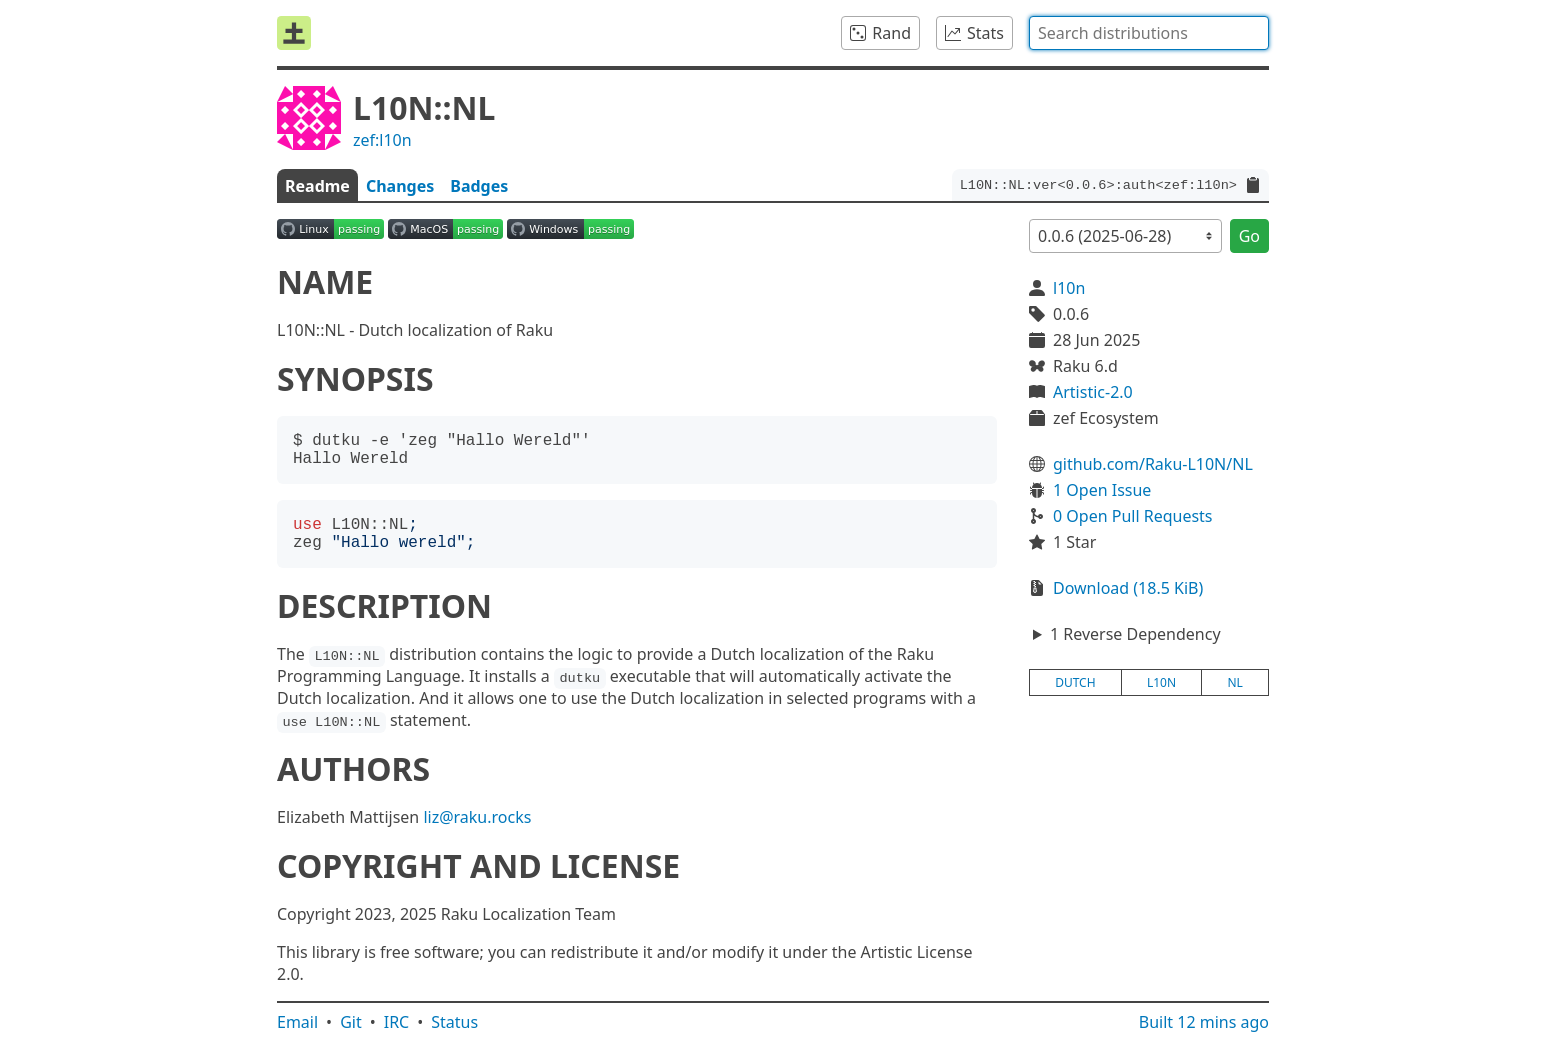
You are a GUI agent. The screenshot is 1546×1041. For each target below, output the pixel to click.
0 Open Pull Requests (1133, 516)
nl (1234, 682)
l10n (1069, 288)
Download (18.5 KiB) (1128, 588)
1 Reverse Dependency (1135, 634)
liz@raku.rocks (477, 817)
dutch (1075, 682)
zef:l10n (382, 140)
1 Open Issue (1102, 490)
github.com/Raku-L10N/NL (1153, 464)
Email (297, 1022)
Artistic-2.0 (1093, 392)
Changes (400, 186)
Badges (479, 186)
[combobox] (1149, 33)
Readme (317, 186)
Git (351, 1022)
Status (454, 1022)
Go (1249, 236)
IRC (397, 1022)
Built (1204, 1022)
